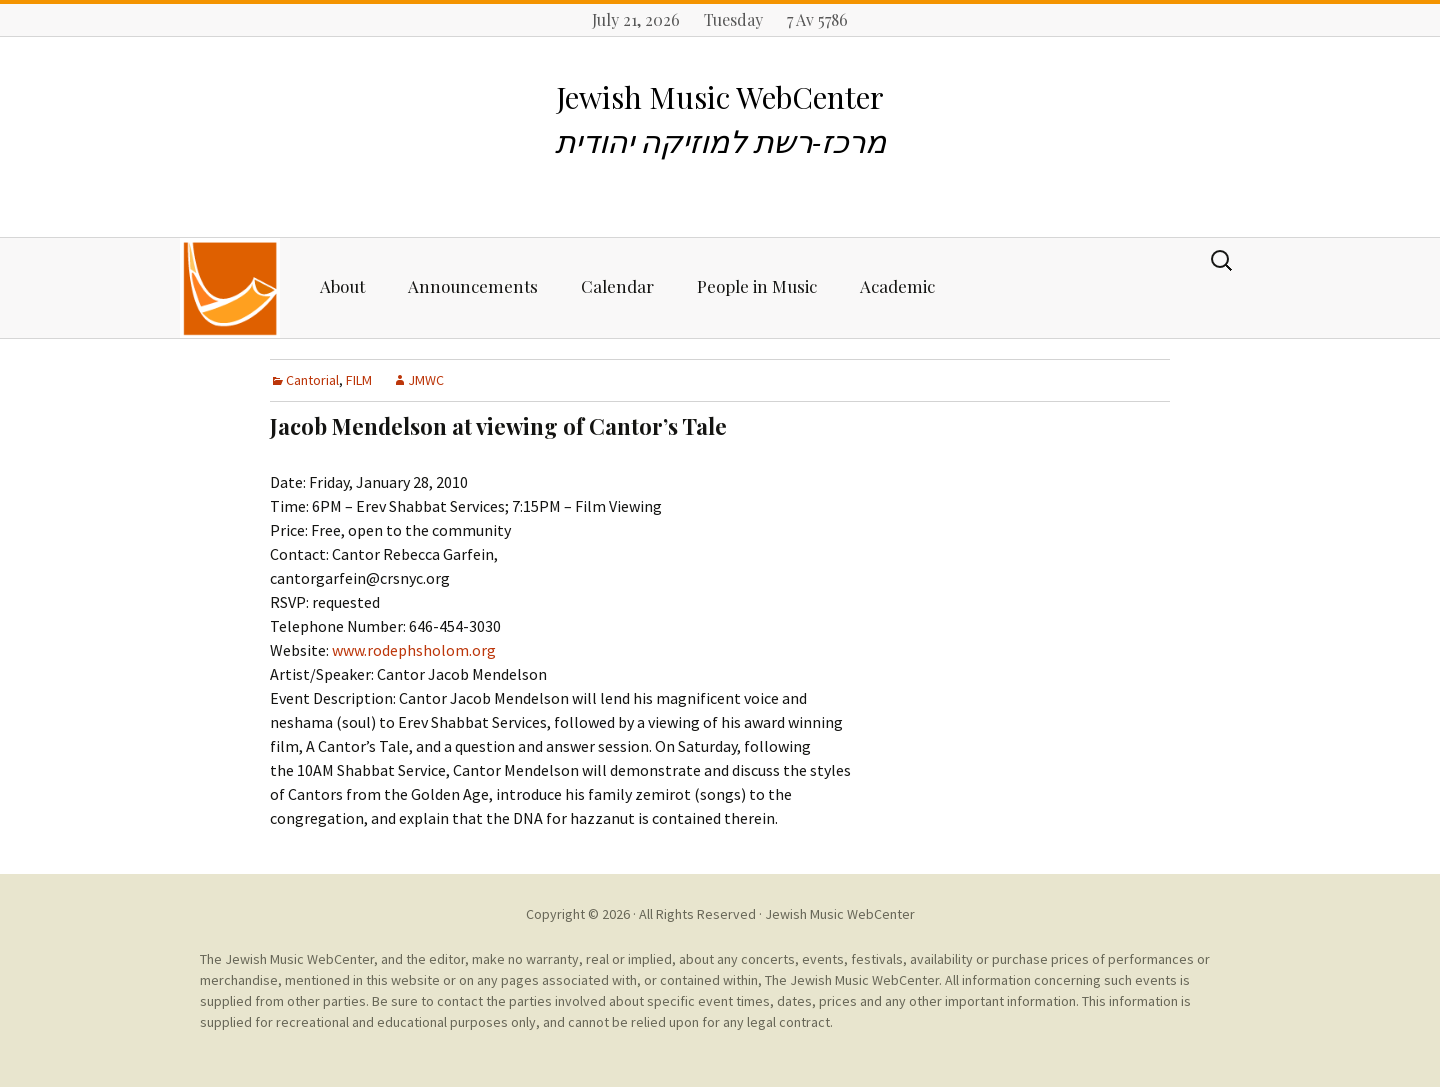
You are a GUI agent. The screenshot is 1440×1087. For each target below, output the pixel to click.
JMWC (426, 380)
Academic (897, 286)
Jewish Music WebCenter (840, 914)
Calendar (617, 286)
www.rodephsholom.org (414, 650)
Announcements (473, 286)
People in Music (757, 286)
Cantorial (312, 380)
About (342, 286)
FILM (359, 380)
